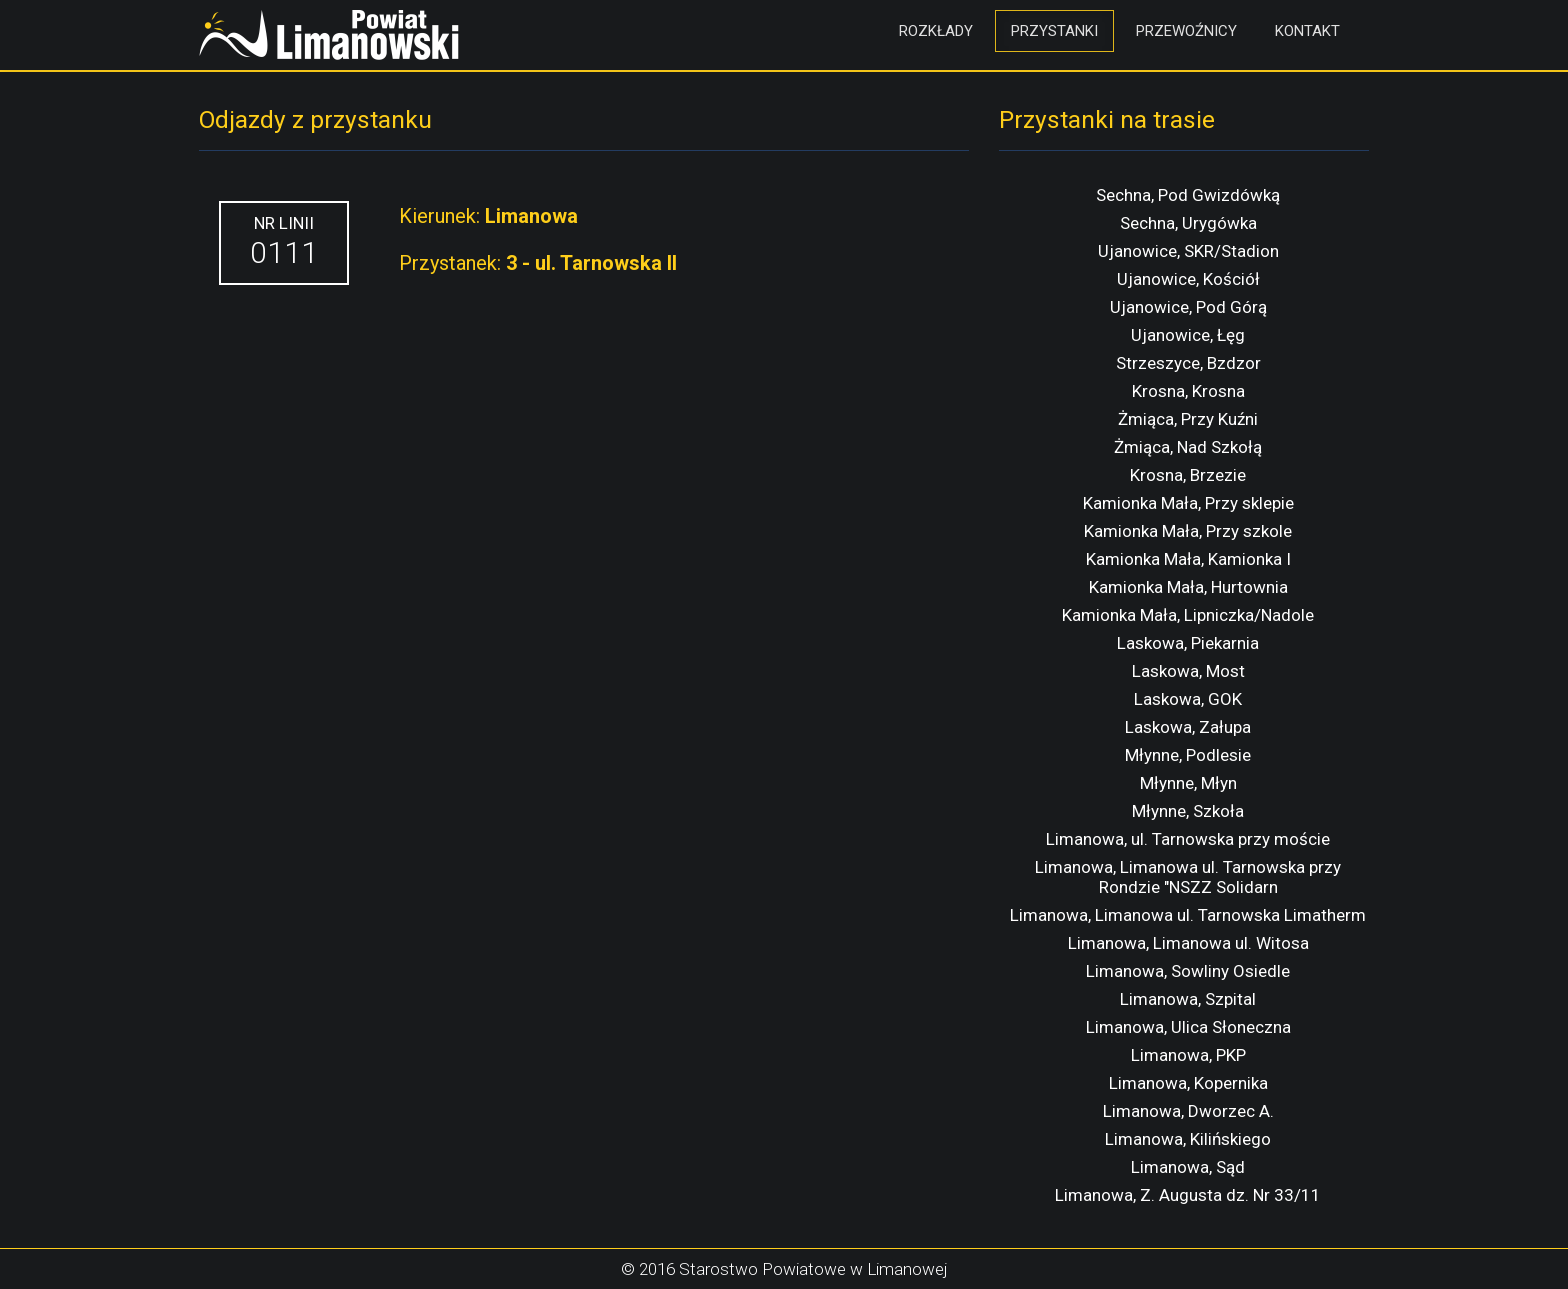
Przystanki (1054, 31)
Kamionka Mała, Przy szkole (1188, 531)
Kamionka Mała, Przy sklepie (1188, 503)
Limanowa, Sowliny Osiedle (1188, 971)
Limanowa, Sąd (1188, 1167)
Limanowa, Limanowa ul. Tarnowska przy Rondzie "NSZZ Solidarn (1188, 877)
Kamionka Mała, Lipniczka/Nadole (1188, 615)
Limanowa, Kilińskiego (1188, 1139)
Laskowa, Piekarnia (1188, 643)
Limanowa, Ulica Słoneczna (1188, 1027)
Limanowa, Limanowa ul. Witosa (1188, 943)
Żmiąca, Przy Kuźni (1188, 419)
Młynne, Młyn (1188, 783)
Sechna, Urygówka (1188, 223)
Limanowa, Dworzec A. (1188, 1111)
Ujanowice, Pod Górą (1188, 307)
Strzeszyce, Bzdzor (1188, 363)
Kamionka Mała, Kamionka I (1188, 559)
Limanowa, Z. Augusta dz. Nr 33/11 (1188, 1195)
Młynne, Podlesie (1188, 755)
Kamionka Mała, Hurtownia (1188, 587)
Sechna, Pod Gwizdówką (1188, 195)
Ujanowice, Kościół (1188, 279)
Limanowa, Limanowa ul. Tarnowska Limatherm (1188, 915)
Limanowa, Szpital (1188, 999)
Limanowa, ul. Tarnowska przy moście (1188, 839)
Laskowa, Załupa (1188, 727)
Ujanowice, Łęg (1188, 335)
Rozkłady (936, 31)
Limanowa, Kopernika (1188, 1083)
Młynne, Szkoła (1188, 811)
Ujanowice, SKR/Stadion (1188, 251)
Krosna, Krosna (1188, 391)
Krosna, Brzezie (1188, 475)
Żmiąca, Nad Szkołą (1188, 447)
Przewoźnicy (1186, 31)
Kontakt (1307, 31)
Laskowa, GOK (1188, 699)
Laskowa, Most (1188, 671)
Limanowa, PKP (1188, 1055)
